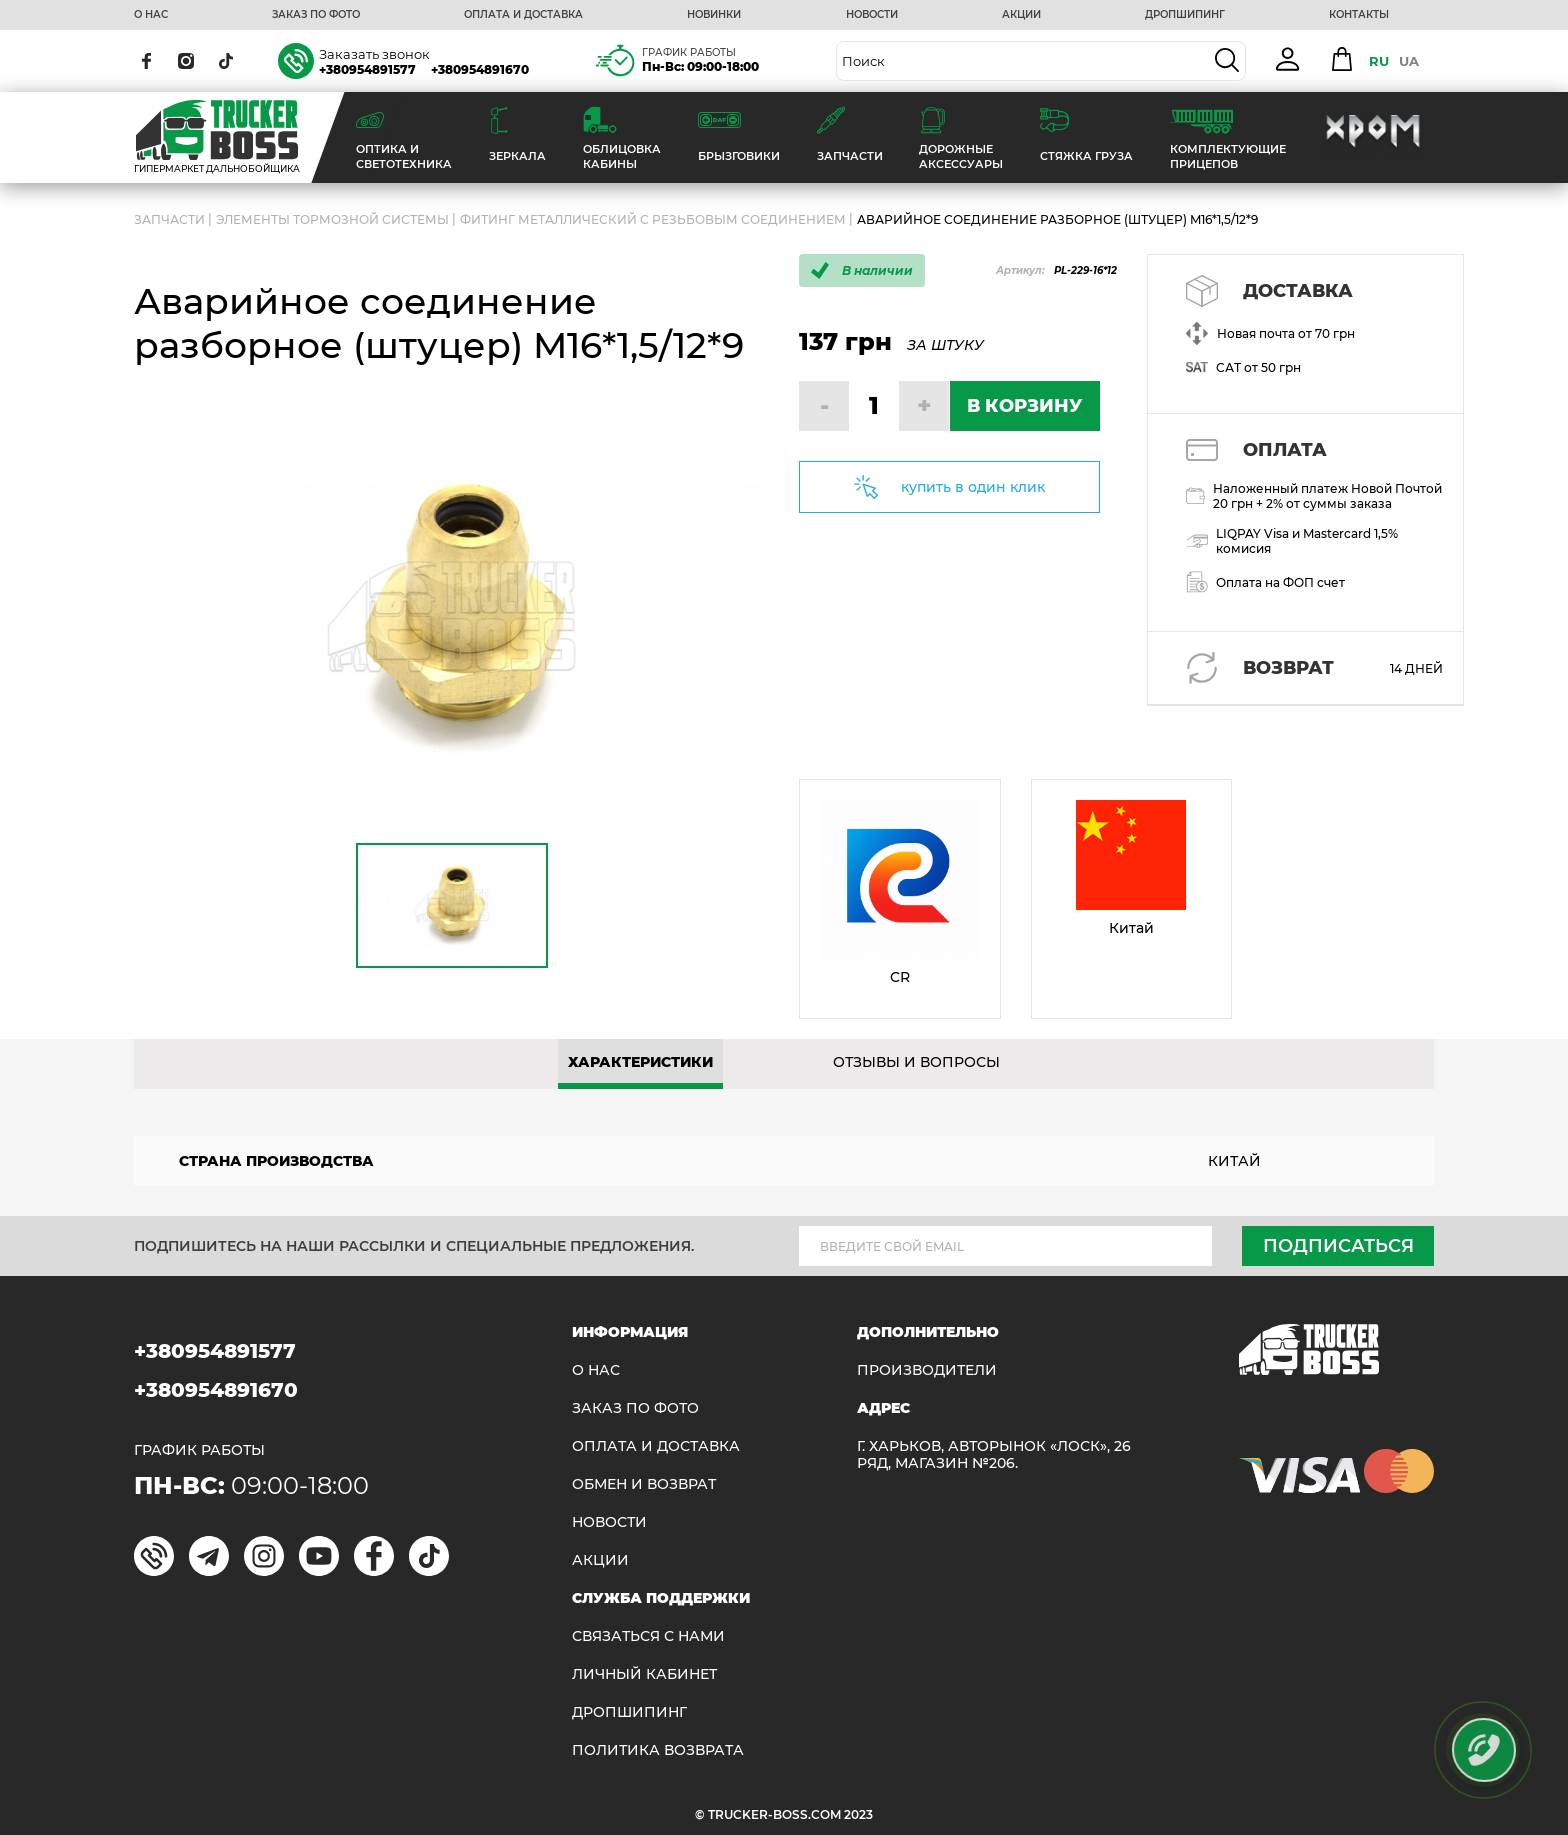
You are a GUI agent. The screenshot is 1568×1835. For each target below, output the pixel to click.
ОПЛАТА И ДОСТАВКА (523, 15)
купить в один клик (973, 487)
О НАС (151, 15)
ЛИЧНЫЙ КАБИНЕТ (644, 1674)
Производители (927, 1370)
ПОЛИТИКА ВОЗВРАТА (658, 1750)
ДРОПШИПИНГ (1185, 15)
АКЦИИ (1021, 15)
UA (1409, 61)
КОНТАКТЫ (1359, 15)
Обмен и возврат (644, 1484)
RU (1379, 61)
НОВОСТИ (872, 15)
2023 (858, 1814)
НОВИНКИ (714, 15)
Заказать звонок (374, 54)
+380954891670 (480, 69)
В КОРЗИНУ (1024, 406)
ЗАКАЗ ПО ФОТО (316, 15)
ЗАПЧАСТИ (169, 219)
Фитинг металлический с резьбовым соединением (653, 219)
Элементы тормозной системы (332, 219)
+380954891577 (367, 69)
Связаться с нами (648, 1636)
